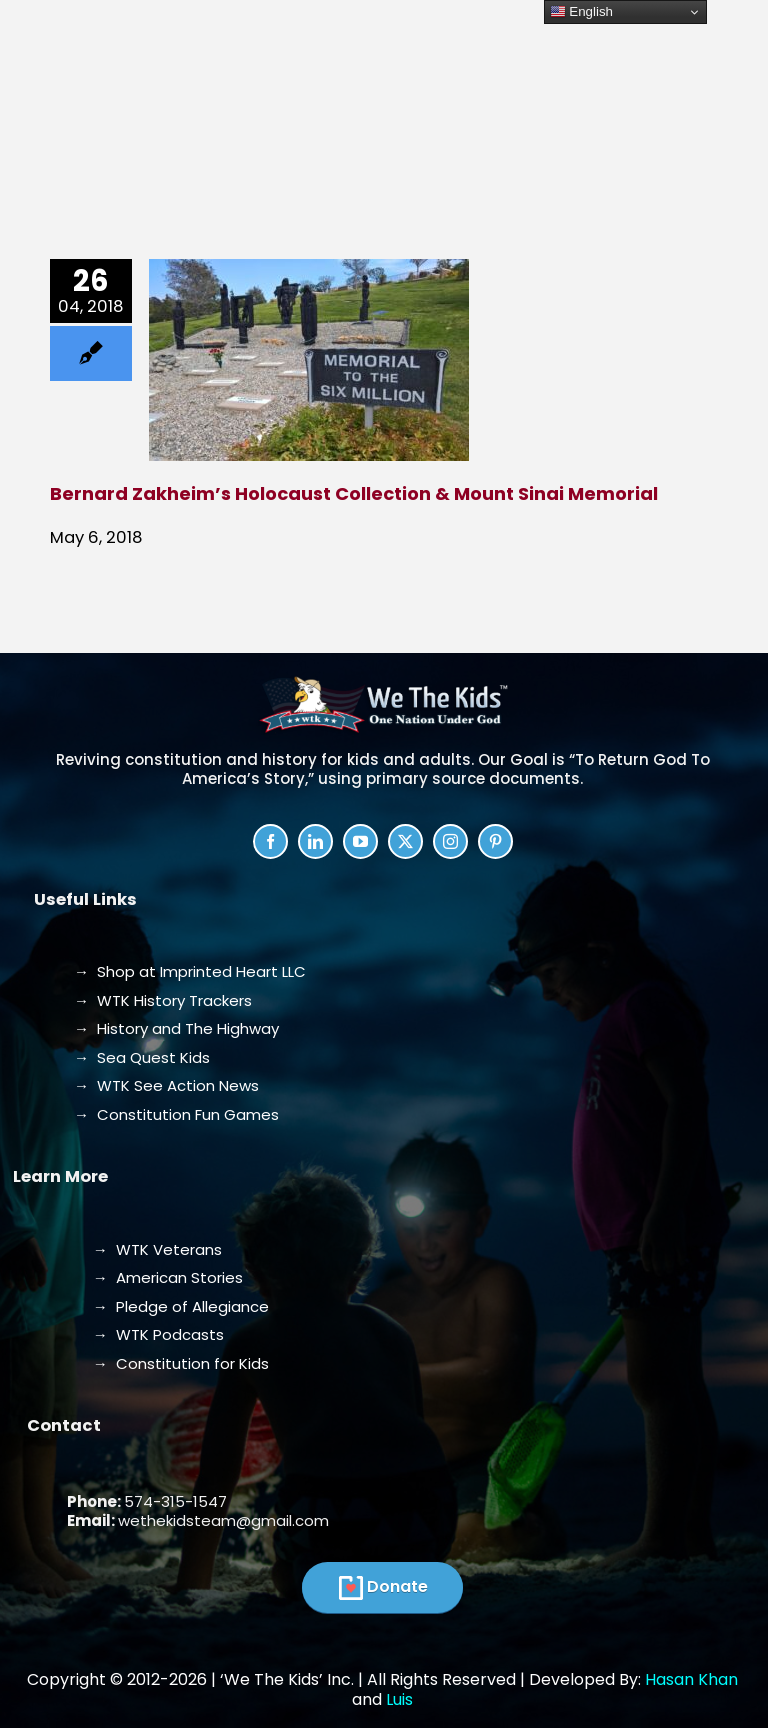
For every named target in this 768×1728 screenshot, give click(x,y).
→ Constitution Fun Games (176, 1114)
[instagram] (450, 841)
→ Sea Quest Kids (142, 1057)
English (581, 12)
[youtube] (360, 841)
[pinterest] (495, 841)
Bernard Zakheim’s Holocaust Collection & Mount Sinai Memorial (354, 493)
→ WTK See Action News (166, 1085)
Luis (399, 1699)
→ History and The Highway (176, 1028)
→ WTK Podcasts (158, 1334)
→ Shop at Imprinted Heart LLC (190, 971)
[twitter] (405, 841)
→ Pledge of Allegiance (181, 1306)
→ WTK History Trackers (163, 1000)
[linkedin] (315, 841)
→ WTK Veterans (157, 1249)
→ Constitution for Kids (181, 1363)
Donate (397, 1586)
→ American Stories (168, 1277)
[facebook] (270, 841)
